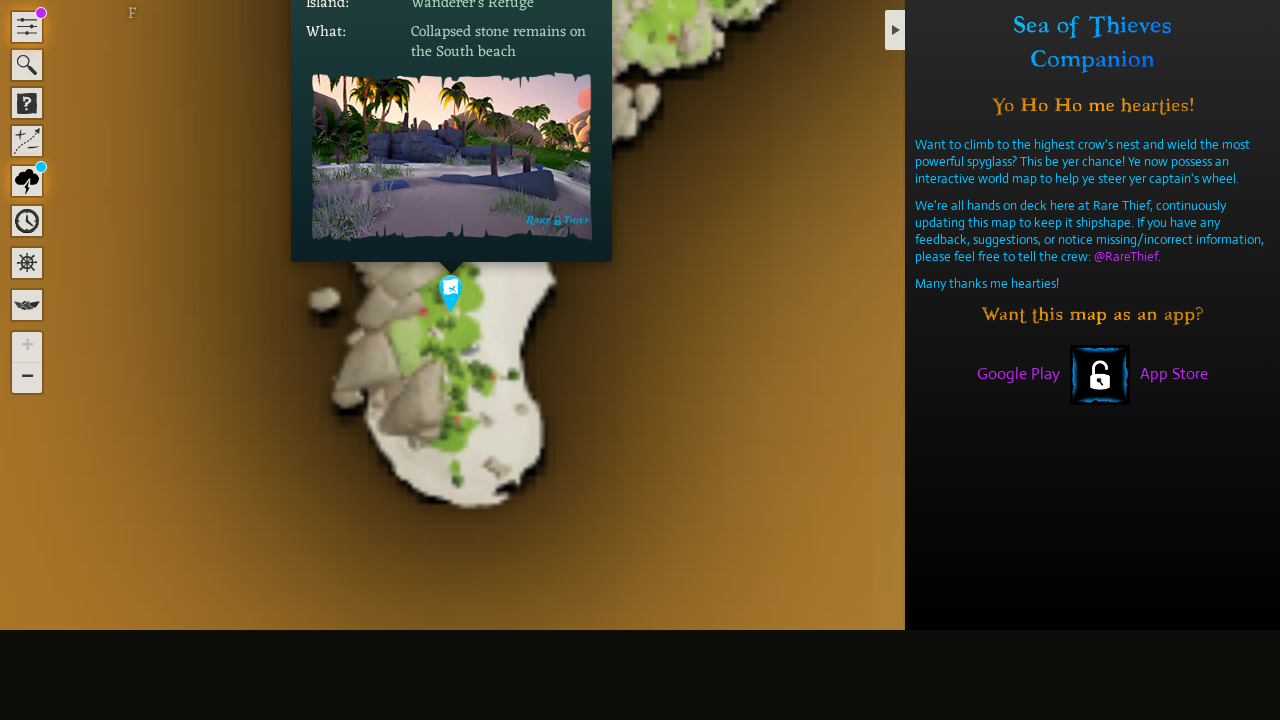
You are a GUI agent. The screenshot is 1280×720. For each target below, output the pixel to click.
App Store (1174, 373)
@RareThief (1126, 256)
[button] (451, 293)
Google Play (1018, 373)
